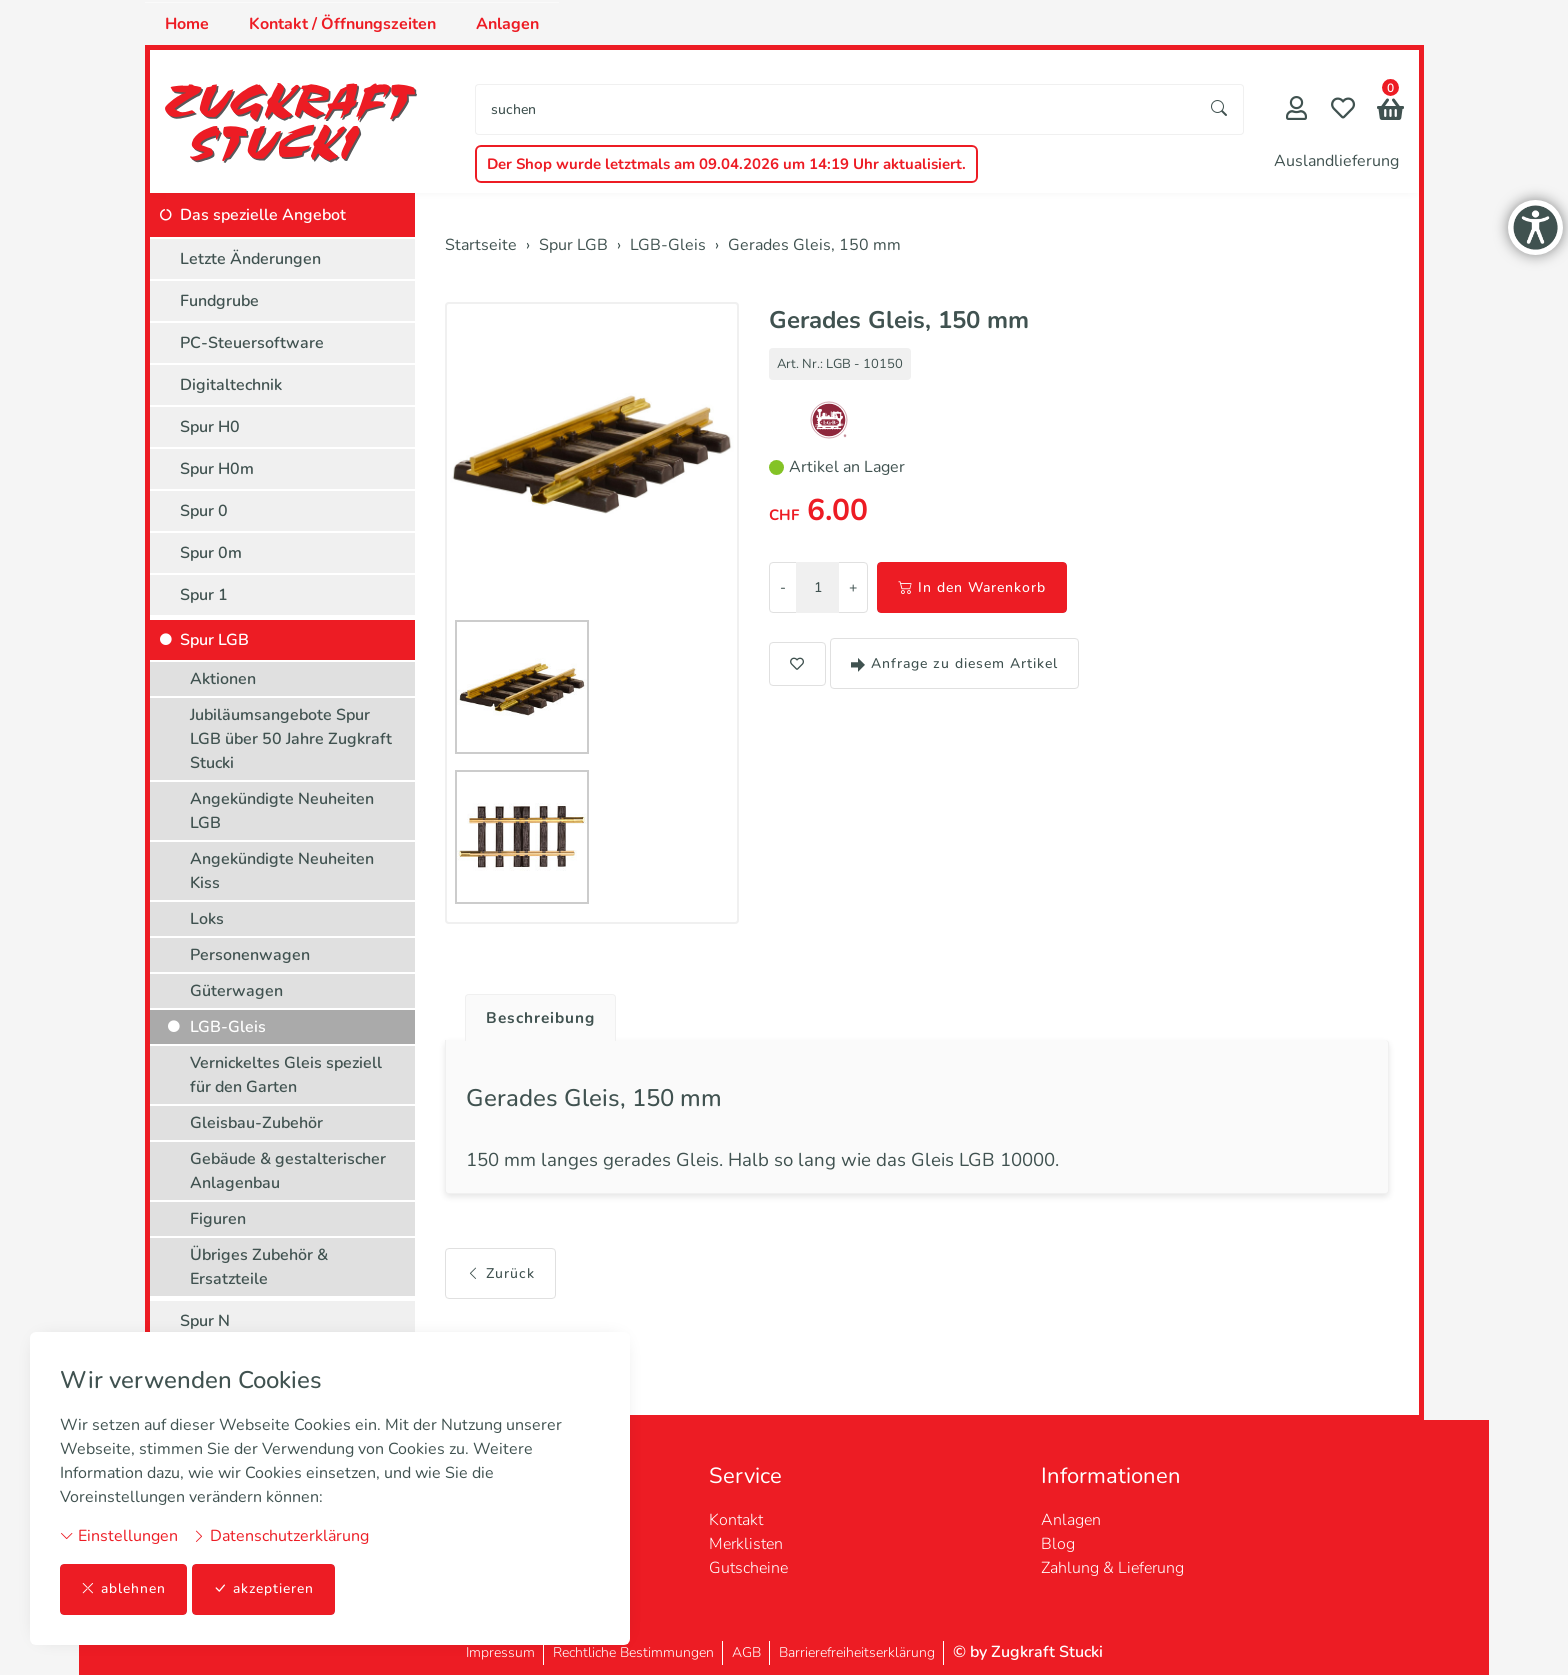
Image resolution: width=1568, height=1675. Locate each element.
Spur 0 (204, 511)
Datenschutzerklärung (280, 1536)
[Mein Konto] (1296, 110)
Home (187, 24)
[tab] (535, 1013)
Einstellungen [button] (119, 1536)
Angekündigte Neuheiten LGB (282, 811)
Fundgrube (219, 301)
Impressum (500, 1652)
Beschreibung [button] (543, 1018)
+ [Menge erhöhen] (853, 587)
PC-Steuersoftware (252, 343)
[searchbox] (836, 109)
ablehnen (123, 1589)
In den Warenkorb (972, 587)
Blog (1058, 1544)
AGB (746, 1652)
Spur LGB (214, 640)
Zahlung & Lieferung (1112, 1568)
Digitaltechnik (231, 385)
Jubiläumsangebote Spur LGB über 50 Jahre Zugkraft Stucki (291, 739)
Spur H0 (210, 427)
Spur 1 (204, 595)
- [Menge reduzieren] (783, 587)
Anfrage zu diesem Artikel (954, 663)
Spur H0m (217, 469)
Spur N (205, 1321)
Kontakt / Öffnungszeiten (342, 24)
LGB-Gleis (228, 1027)
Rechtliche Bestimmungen (633, 1652)
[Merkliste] (1343, 110)
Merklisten (746, 1544)
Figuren (218, 1219)
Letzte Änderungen (250, 259)
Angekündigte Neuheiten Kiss (282, 871)
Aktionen (223, 679)
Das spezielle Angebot (263, 215)
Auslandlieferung (1336, 161)
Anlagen (507, 24)
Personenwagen (250, 955)
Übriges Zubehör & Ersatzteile (259, 1267)
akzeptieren (264, 1589)
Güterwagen (236, 991)
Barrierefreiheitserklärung (857, 1652)
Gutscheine (748, 1568)
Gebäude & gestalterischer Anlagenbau (288, 1171)
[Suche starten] (1220, 109)
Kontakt (736, 1520)
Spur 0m (211, 553)
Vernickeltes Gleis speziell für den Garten (286, 1075)
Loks (207, 919)
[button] (1390, 111)
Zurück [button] (500, 1276)
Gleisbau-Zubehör (256, 1123)
